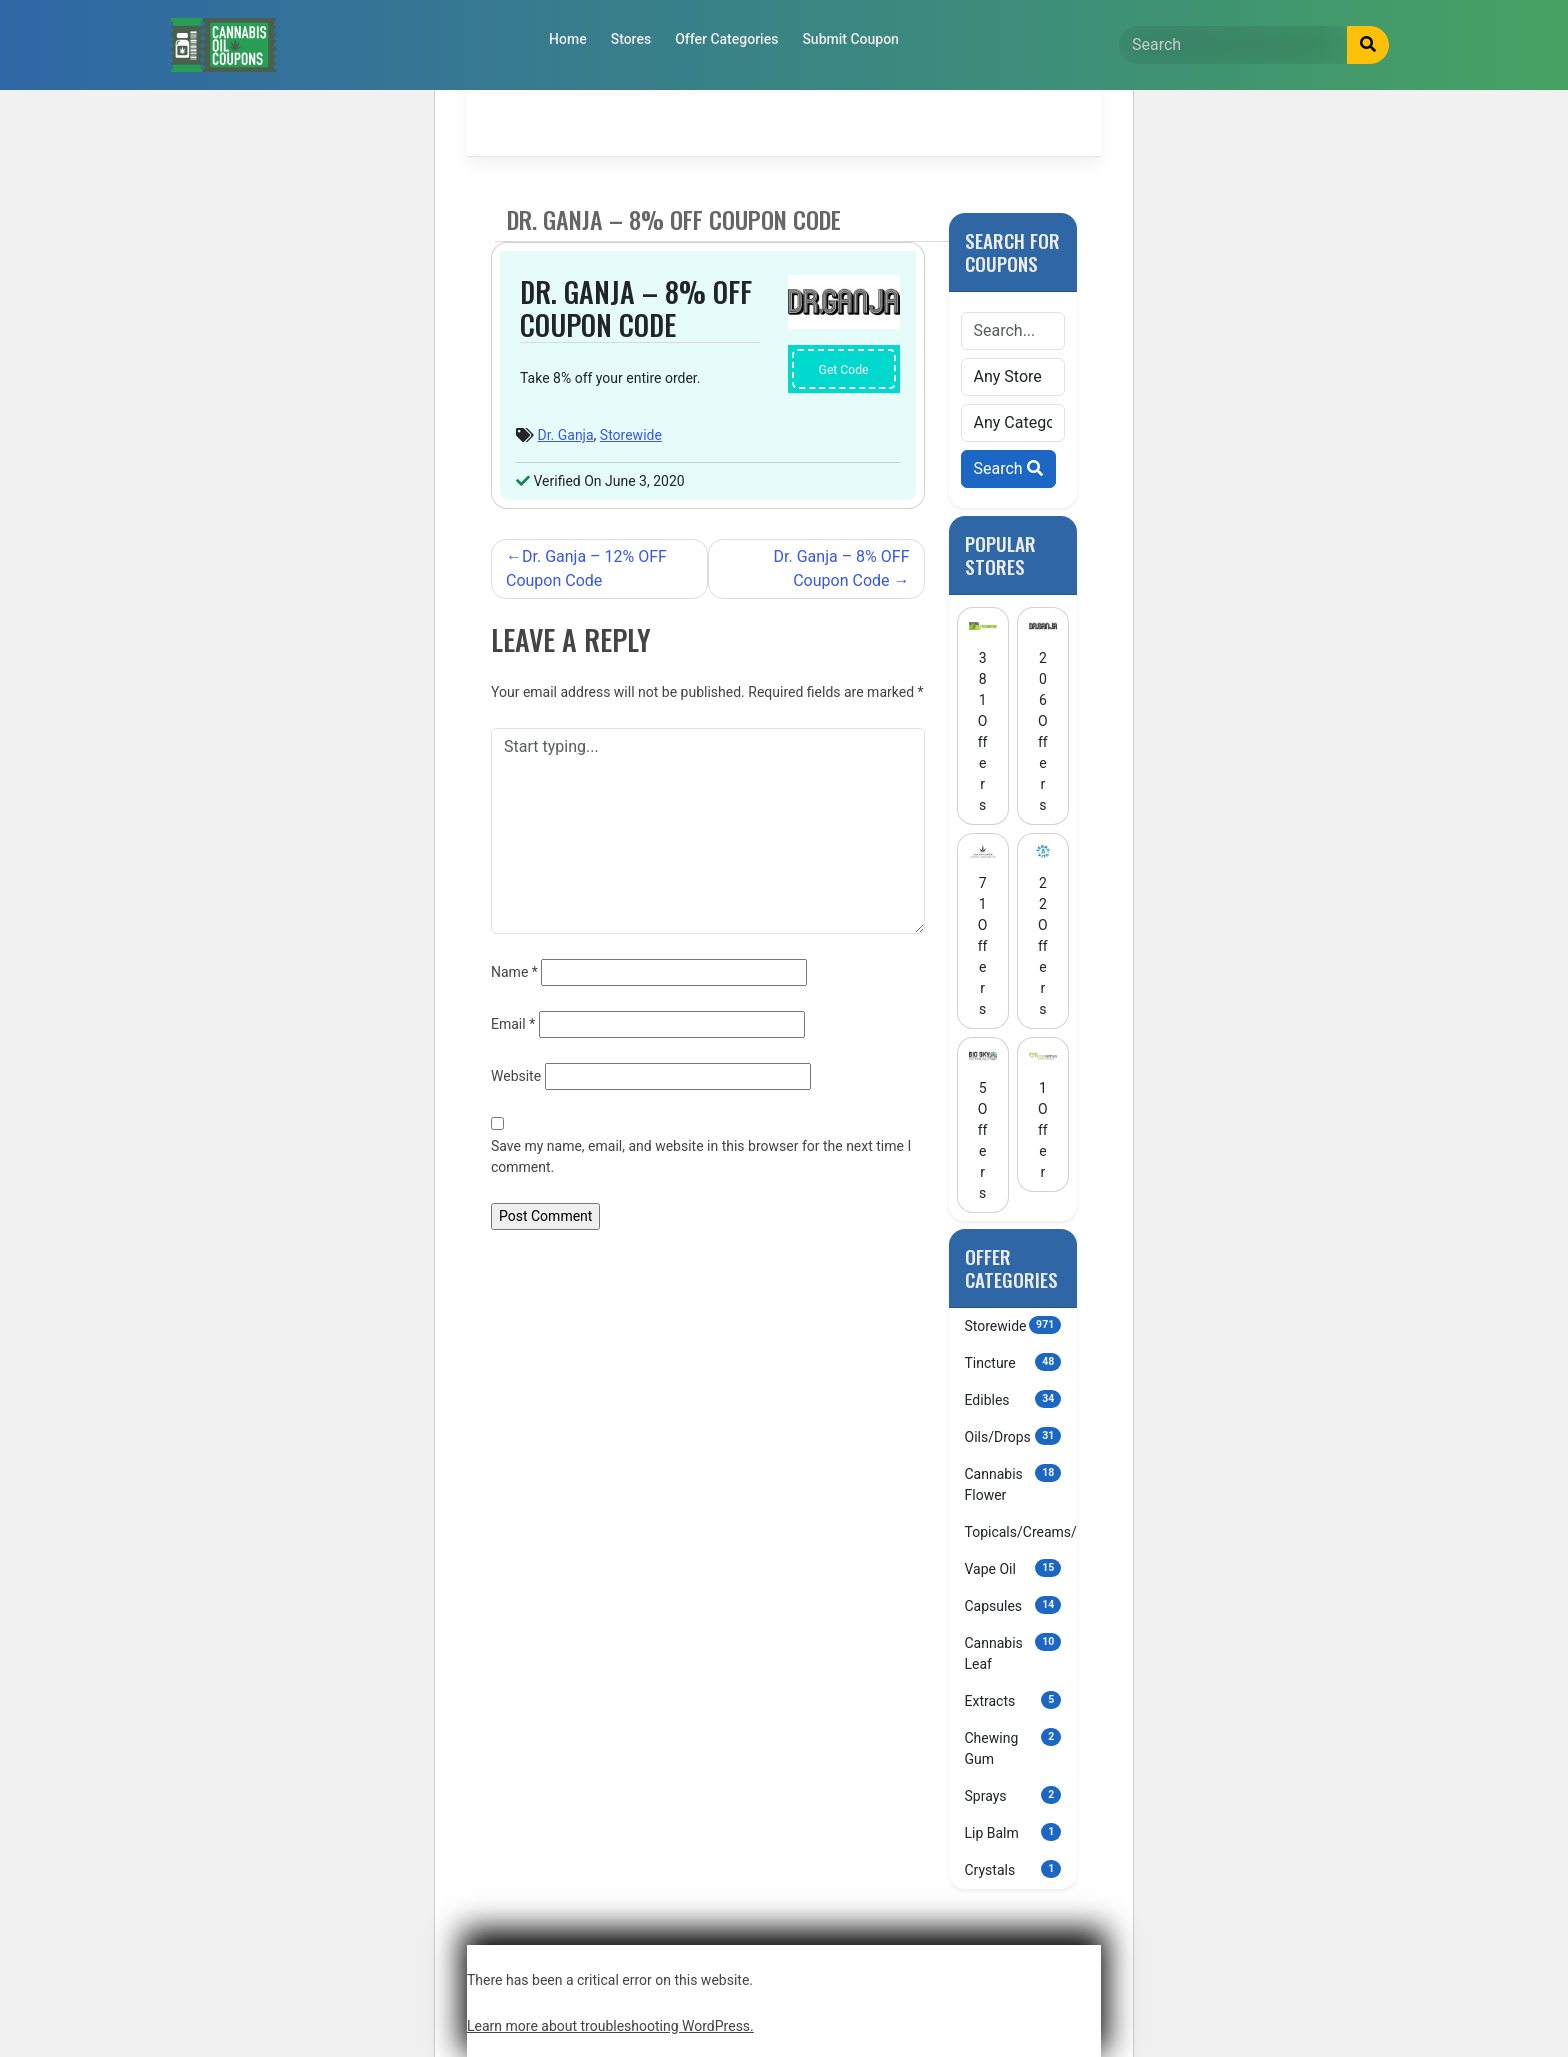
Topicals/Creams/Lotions (1021, 1531)
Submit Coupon (850, 39)
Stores (631, 39)
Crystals (1013, 1869)
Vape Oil (1013, 1568)
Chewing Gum (1013, 1747)
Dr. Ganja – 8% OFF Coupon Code (842, 568)
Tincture (1013, 1362)
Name (514, 972)
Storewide (631, 435)
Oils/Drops (1013, 1436)
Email (513, 1024)
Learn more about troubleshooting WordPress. (610, 2026)
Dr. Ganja (565, 435)
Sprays (1013, 1795)
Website (516, 1076)
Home (568, 39)
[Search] (1233, 45)
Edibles (1013, 1399)
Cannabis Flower (1013, 1483)
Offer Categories (726, 39)
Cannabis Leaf (1013, 1652)
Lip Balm (1013, 1832)
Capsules (1013, 1605)
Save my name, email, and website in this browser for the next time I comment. (701, 1156)
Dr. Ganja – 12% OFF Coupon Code (586, 568)
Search (1008, 468)
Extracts (1013, 1700)
